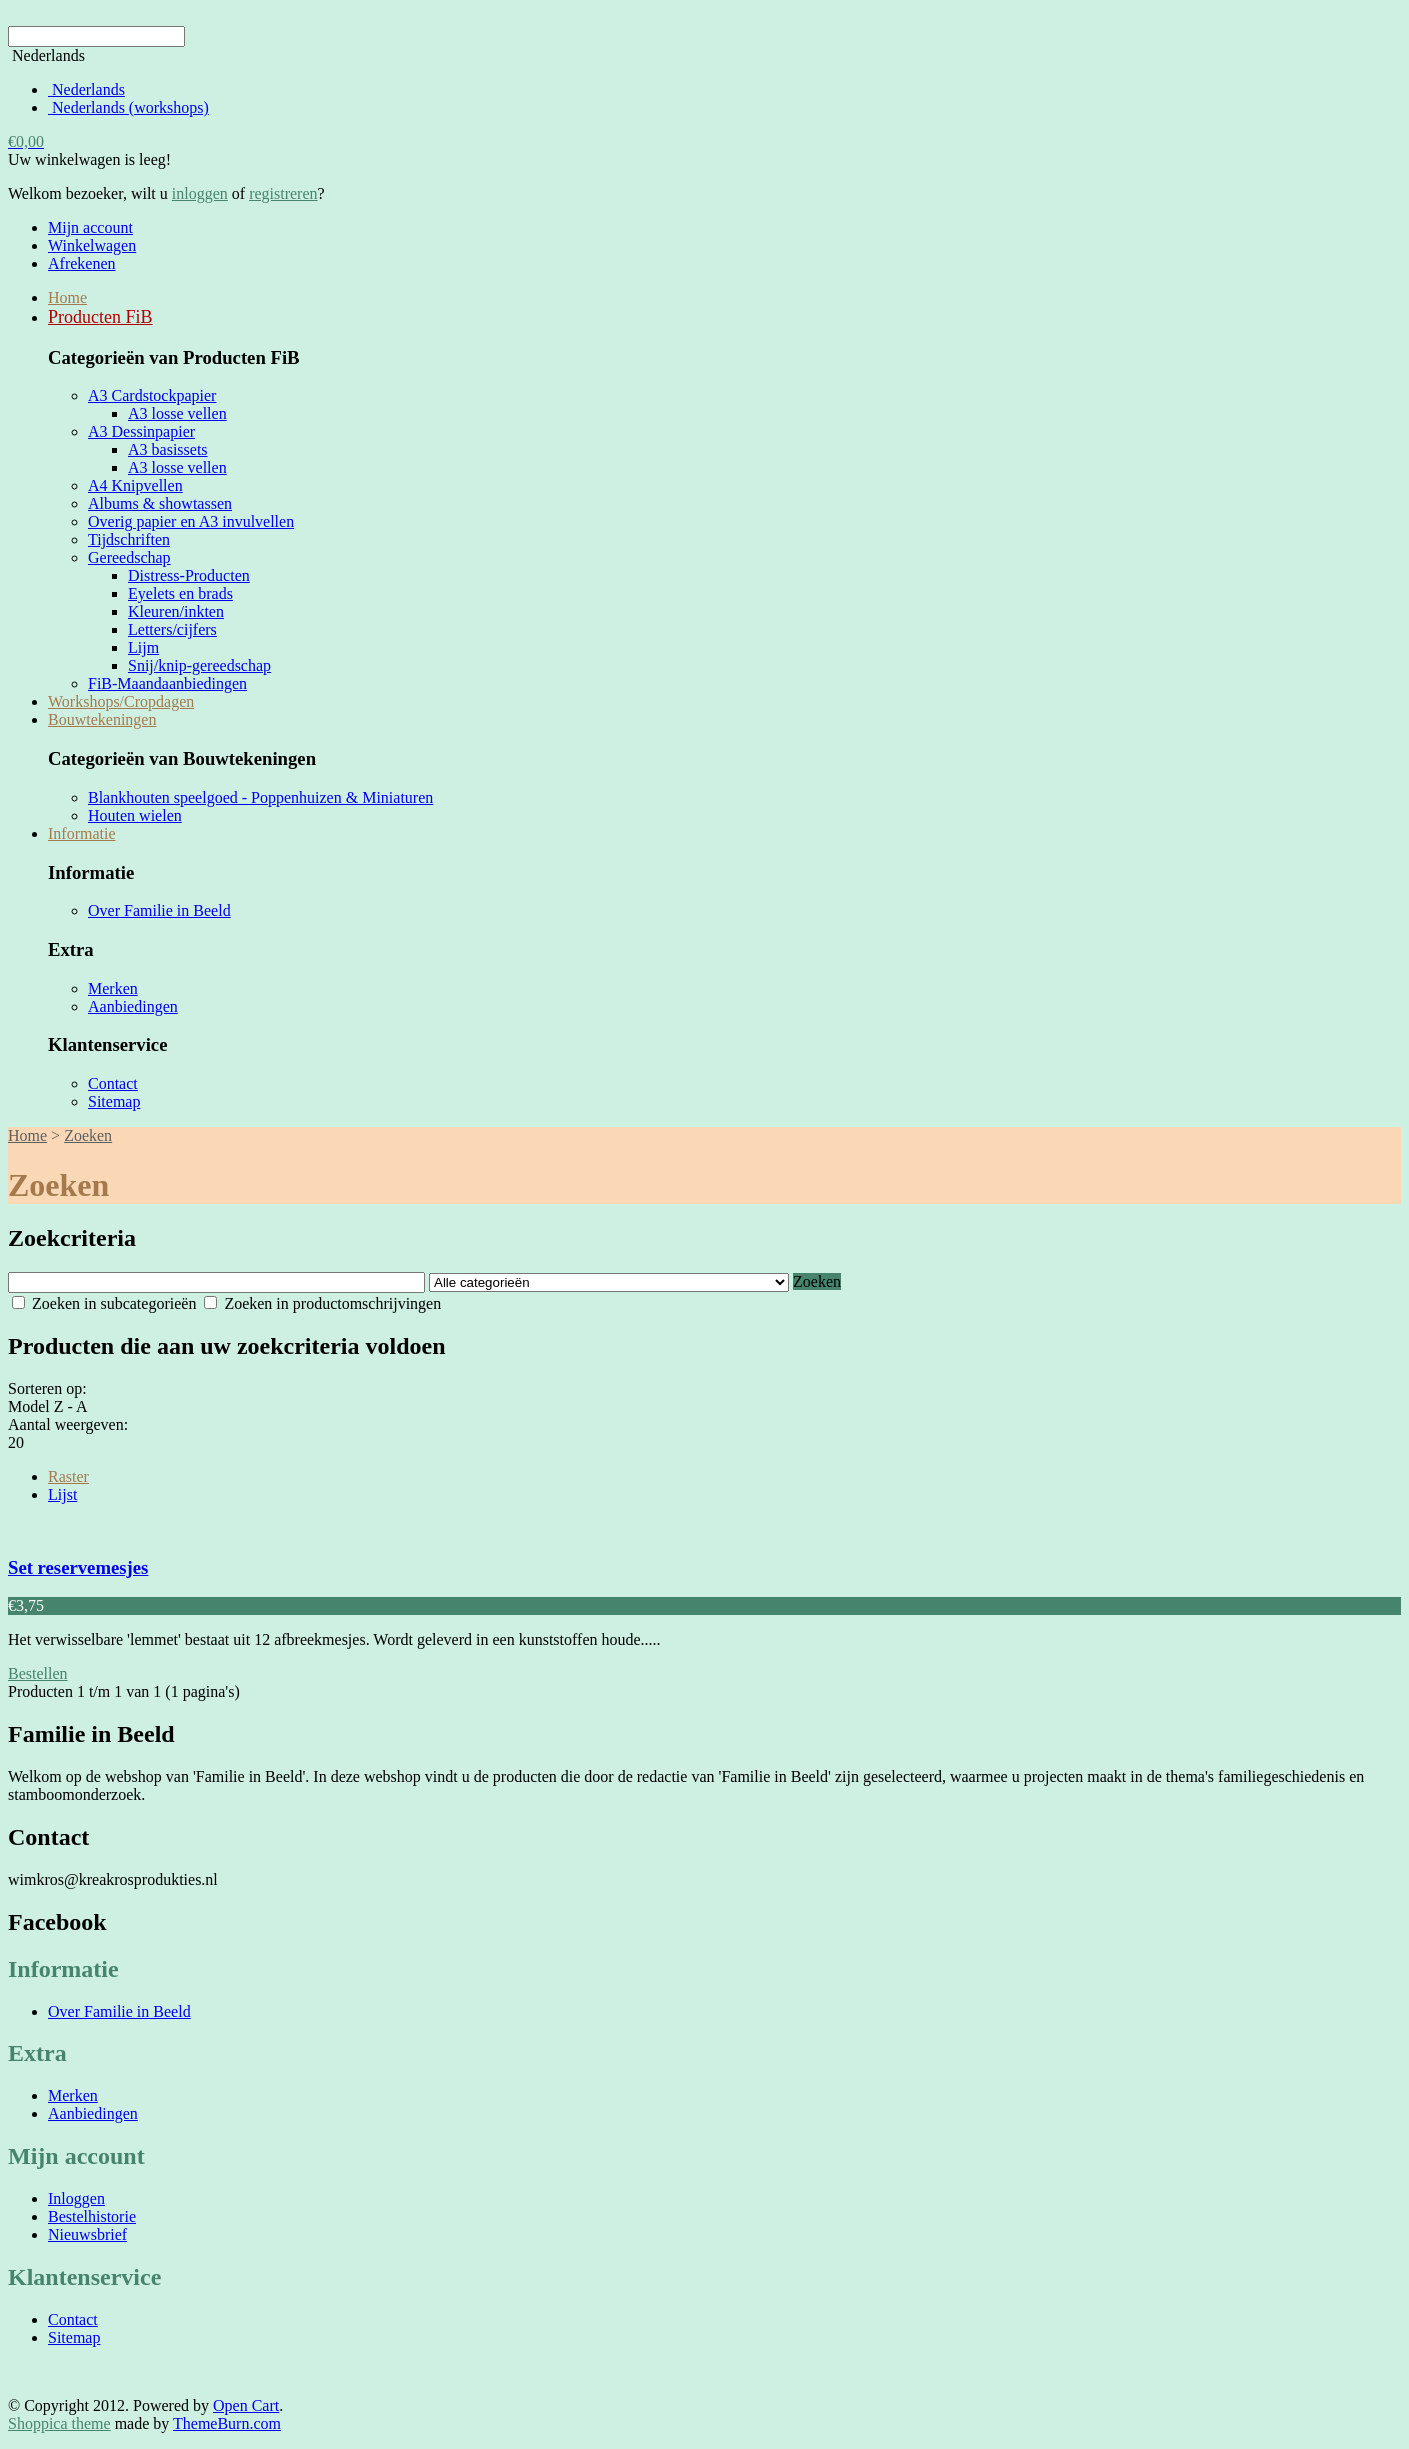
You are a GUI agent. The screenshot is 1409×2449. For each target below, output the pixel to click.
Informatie (82, 833)
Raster (68, 1476)
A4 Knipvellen (135, 485)
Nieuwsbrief (87, 2234)
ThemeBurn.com (227, 2423)
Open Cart (246, 2405)
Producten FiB (100, 317)
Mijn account (90, 227)
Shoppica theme (59, 2423)
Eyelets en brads (180, 593)
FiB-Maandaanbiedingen (167, 683)
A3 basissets (168, 449)
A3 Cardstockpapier (152, 395)
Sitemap (114, 1101)
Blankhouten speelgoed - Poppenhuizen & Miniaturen (260, 797)
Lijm (143, 647)
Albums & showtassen (160, 503)
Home (67, 297)
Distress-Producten (189, 575)
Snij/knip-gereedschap (199, 665)
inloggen (200, 193)
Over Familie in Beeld (159, 910)
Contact (113, 1083)
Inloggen (76, 2198)
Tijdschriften (129, 539)
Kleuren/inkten (176, 611)
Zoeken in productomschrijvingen (322, 1303)
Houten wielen (135, 815)
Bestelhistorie (92, 2216)
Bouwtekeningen (102, 719)
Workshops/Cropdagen (121, 701)
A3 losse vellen (177, 413)
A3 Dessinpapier (141, 431)
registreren (283, 193)
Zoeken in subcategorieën (104, 1303)
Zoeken (88, 1135)
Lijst (62, 1494)
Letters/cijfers (172, 629)
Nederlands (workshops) (128, 107)
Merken (113, 988)
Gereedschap (129, 557)
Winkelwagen (92, 245)
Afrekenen (82, 263)
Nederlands (86, 89)
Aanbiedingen (133, 1006)
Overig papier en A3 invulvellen (191, 521)
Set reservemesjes (78, 1567)
